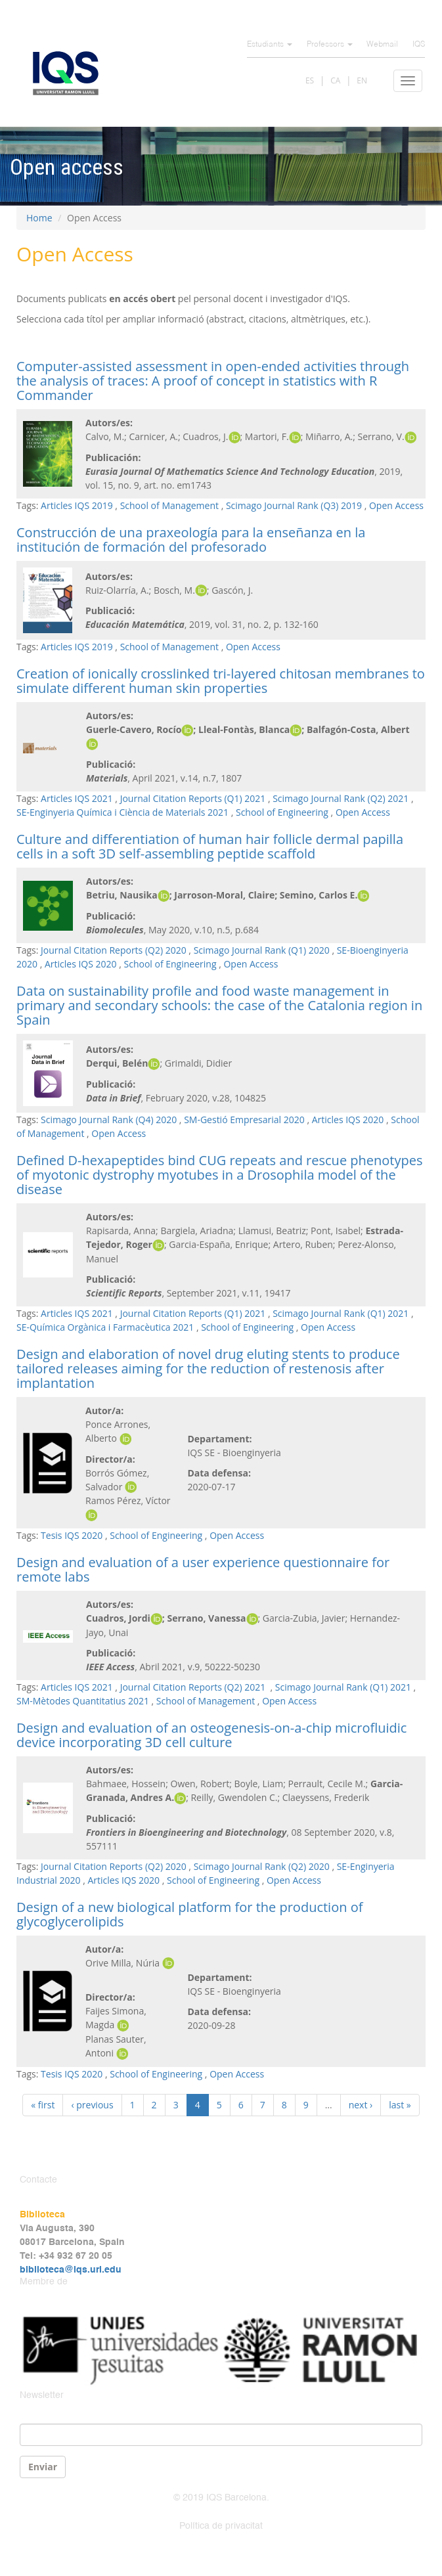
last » (400, 2105)
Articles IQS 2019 (77, 505)
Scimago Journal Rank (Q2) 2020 (262, 1866)
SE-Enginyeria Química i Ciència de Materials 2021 (122, 812)
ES (309, 80)
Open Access (396, 505)
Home (39, 217)
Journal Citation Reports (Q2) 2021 (194, 1687)
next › (361, 2105)
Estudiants (269, 45)
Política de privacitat (221, 2526)
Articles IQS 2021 (77, 798)
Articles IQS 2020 (81, 964)
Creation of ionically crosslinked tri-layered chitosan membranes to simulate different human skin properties (220, 681)
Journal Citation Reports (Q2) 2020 (114, 950)
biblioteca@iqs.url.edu (71, 2270)
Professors (330, 45)
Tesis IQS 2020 (71, 1535)
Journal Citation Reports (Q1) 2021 (193, 798)
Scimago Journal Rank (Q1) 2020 (262, 950)
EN (362, 80)
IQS (418, 45)
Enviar (42, 2466)
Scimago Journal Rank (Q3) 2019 (294, 505)
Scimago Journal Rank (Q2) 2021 (341, 798)
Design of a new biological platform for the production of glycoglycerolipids (189, 1914)
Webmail (382, 45)
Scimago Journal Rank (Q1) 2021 (341, 1313)
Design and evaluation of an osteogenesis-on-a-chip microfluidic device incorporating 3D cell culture (211, 1735)
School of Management (169, 505)
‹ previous (92, 2105)
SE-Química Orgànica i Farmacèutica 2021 (105, 1327)
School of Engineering (282, 812)
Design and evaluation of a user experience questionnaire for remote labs (202, 1569)
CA (335, 80)
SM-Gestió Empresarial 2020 (244, 1119)
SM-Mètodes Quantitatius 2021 (82, 1701)
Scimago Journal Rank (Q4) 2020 (109, 1119)
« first (43, 2105)
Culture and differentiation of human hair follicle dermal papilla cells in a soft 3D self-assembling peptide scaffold (209, 846)
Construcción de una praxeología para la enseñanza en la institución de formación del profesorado (190, 539)
